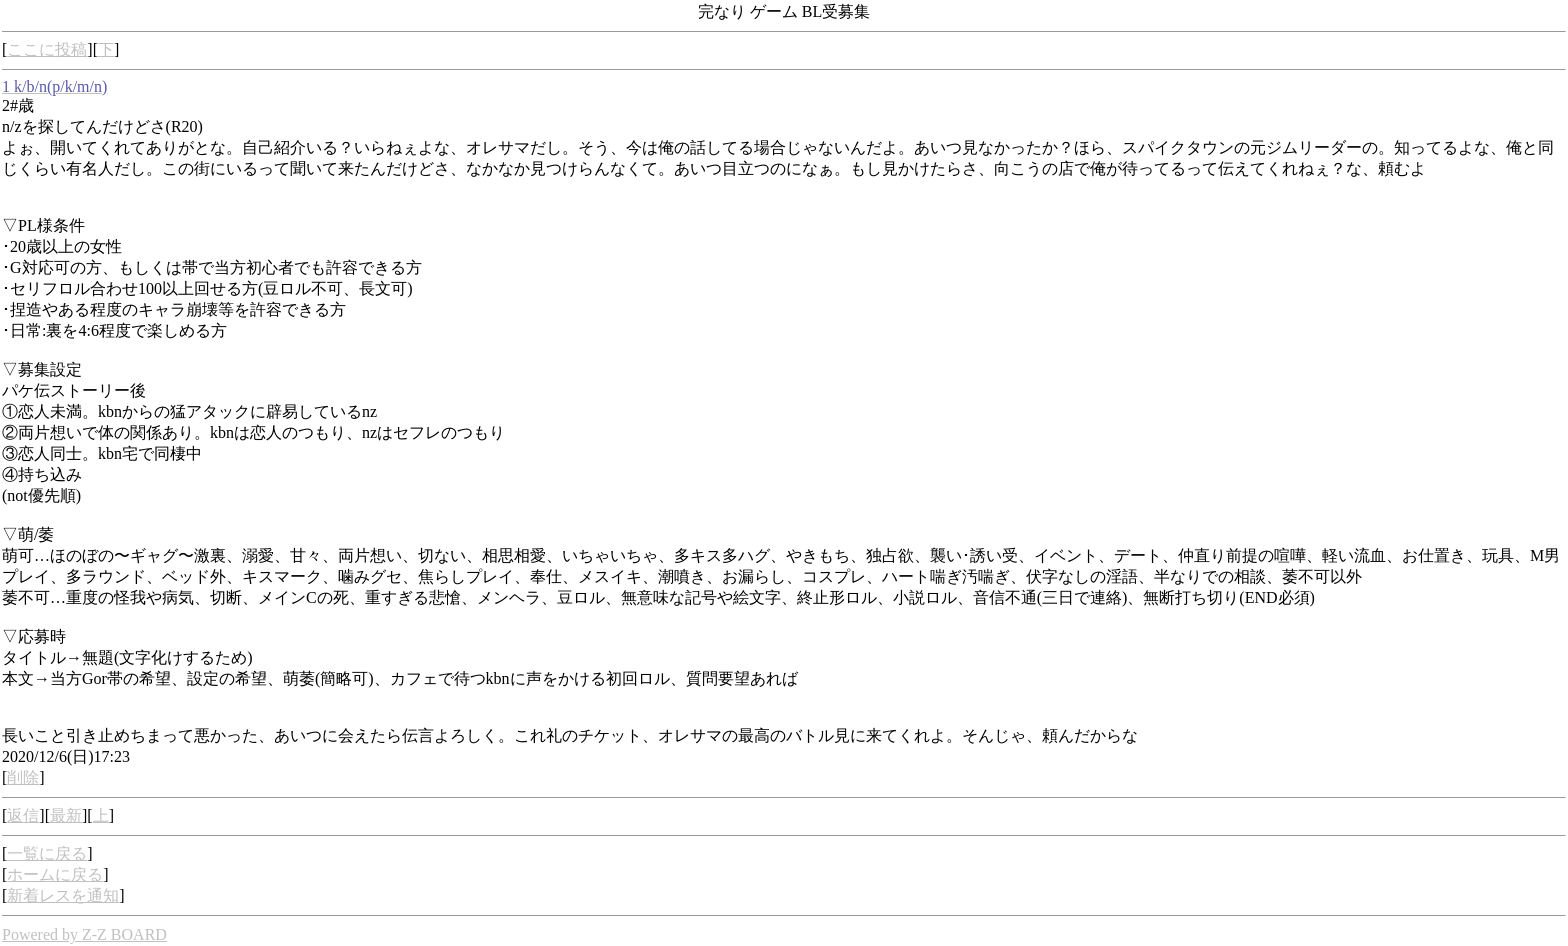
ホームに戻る (55, 874)
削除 (23, 777)
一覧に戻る (47, 853)
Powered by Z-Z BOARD (84, 934)
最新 (66, 815)
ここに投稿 (47, 49)
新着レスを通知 (63, 895)
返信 (23, 815)
